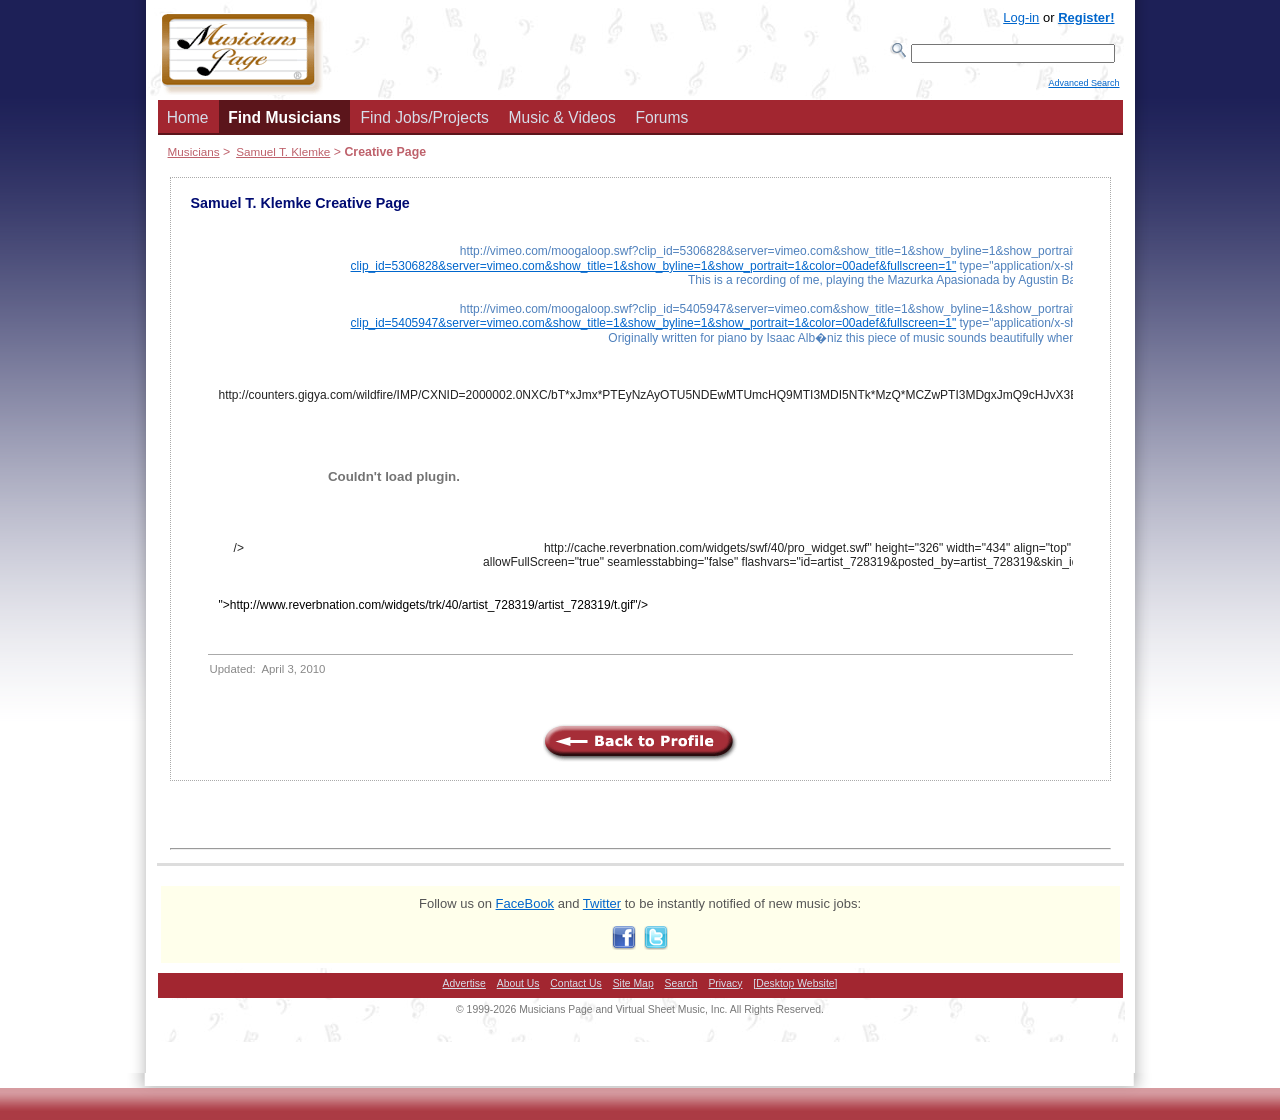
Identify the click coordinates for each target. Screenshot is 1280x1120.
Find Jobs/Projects (425, 123)
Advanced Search (1083, 91)
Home (188, 123)
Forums (661, 123)
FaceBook (525, 909)
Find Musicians (284, 123)
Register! (1086, 17)
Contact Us (575, 989)
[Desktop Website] (795, 989)
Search (681, 989)
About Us (518, 989)
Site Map (633, 989)
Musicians (194, 157)
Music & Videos (562, 123)
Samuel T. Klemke (283, 157)
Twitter (602, 909)
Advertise (464, 989)
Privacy (725, 989)
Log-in (1021, 17)
